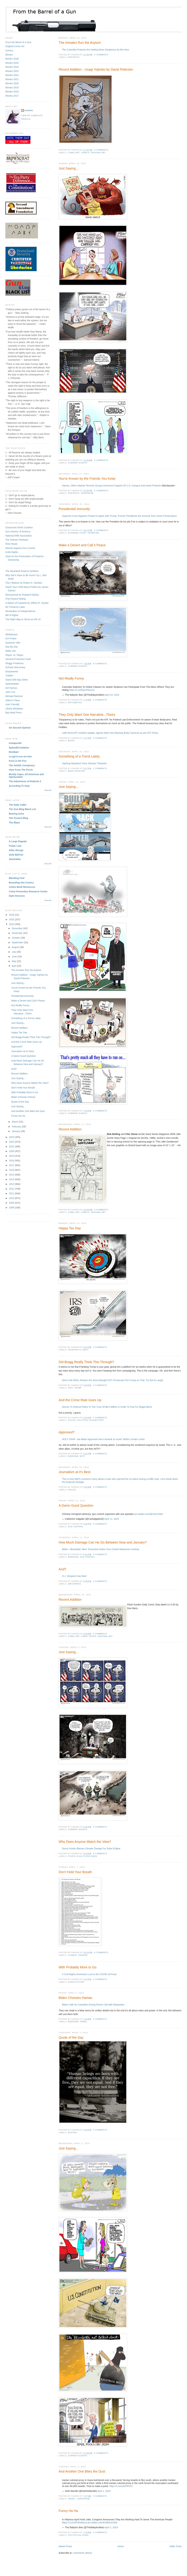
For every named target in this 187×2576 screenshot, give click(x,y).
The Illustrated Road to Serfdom (22, 571)
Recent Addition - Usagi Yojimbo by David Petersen (96, 69)
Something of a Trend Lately (79, 756)
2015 (12, 1174)
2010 (12, 1198)
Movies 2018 (12, 91)
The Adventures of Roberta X (25, 781)
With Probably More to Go (77, 1967)
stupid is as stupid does (82, 1856)
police (72, 1420)
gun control (76, 1527)
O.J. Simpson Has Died (74, 1576)
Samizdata (14, 859)
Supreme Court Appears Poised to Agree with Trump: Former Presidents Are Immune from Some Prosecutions (119, 516)
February (17, 1126)
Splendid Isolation (19, 747)
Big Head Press (13, 712)
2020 (12, 1151)
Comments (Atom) (82, 2553)
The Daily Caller (17, 804)
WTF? (82, 1456)
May (14, 961)
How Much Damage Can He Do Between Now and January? (103, 1542)
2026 (12, 914)
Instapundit (15, 743)
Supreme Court (77, 533)
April (14, 966)
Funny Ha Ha (68, 2511)
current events (77, 463)
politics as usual (78, 2535)
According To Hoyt (19, 786)
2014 (12, 1179)
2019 (12, 1156)
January (16, 1131)
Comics (9, 50)
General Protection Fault (18, 659)
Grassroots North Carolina (19, 527)
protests (73, 57)
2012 (12, 1188)
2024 (70, 1388)
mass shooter (76, 771)
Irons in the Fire (17, 761)
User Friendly (12, 704)
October (16, 937)
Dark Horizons (17, 895)
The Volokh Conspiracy (22, 765)
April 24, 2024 (112, 694)
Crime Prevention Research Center (28, 891)
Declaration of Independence (20, 611)
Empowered (11, 671)
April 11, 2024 (111, 1519)
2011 (12, 1193)
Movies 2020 (12, 83)
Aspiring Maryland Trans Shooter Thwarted (84, 763)
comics (85, 153)
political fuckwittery (90, 1420)
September (18, 942)
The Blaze (14, 822)
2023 (12, 1137)
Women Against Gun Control (20, 548)
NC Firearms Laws (15, 607)
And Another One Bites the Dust (82, 2471)
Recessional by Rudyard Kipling (21, 594)
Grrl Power (11, 638)
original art (98, 153)
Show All (47, 790)
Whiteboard (11, 634)
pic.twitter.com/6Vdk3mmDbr (103, 2522)
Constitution (76, 1982)
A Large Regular (18, 841)
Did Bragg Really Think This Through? (86, 1362)
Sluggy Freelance (14, 663)
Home (121, 2546)
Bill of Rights (11, 615)
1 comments (100, 768)
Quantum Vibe (12, 642)
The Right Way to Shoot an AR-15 (23, 619)
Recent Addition (70, 1129)
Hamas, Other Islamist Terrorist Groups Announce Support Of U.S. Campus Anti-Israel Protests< (112, 485)
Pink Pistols (11, 544)
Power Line (15, 846)
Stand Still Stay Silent (16, 679)
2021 (12, 1146)
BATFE (71, 741)
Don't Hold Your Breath (75, 1872)
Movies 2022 (12, 75)
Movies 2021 (12, 79)
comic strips (88, 1636)
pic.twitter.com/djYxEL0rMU (148, 1514)
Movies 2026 (12, 58)
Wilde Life (10, 651)
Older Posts (175, 2546)
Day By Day (11, 646)
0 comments (101, 55)
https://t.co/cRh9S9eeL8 (74, 2522)
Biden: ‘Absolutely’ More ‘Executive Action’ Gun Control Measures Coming (100, 1549)
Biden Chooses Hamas (75, 1998)
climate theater (77, 1955)
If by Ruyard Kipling (15, 598)
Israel (83, 2022)
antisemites (75, 703)
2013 (12, 1184)
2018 (12, 1160)
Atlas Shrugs (16, 850)
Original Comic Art (14, 46)
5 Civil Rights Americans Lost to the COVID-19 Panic (89, 1974)
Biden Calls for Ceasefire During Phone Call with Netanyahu (93, 2004)
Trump (77, 1388)
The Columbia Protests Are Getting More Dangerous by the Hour (95, 49)
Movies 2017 (12, 95)
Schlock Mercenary (15, 667)
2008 (12, 1207)
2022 (12, 1141)
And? (62, 1569)
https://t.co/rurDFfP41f (120, 2486)
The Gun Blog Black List (22, 809)
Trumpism (93, 533)
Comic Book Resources (22, 887)
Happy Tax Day (70, 1228)
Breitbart (14, 752)
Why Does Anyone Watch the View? (85, 1841)
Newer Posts (65, 2546)
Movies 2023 (12, 71)
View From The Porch (21, 769)
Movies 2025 (12, 63)
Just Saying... (68, 168)
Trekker (9, 675)
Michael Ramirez (14, 696)
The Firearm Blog (18, 818)
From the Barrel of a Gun (18, 42)
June (14, 956)
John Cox (10, 692)
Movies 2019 (12, 87)
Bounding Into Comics (21, 882)
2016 (12, 1170)
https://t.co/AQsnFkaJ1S (82, 690)
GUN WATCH (16, 854)
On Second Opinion (20, 727)
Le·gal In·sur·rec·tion (20, 756)
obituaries (74, 1584)
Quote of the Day (71, 2037)
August (16, 947)
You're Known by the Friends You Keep (87, 478)
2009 (12, 1202)
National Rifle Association (18, 535)
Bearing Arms (16, 813)
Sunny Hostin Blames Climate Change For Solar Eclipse (91, 1848)
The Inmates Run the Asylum (80, 42)
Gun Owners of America (17, 531)
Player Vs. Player (14, 655)
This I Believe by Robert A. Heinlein (23, 582)
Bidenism (73, 1456)
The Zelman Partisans (16, 539)
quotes (72, 2133)
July (14, 951)
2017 (12, 1165)
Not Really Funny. (71, 678)
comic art (74, 153)
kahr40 (29, 110)
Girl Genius (11, 688)
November (17, 933)
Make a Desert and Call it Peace (82, 545)
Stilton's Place (12, 700)
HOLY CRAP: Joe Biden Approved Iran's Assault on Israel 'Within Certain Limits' (103, 1439)
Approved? (17, 1046)
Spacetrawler (12, 683)
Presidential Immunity (74, 509)
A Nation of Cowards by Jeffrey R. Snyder (27, 603)
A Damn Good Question (76, 1505)
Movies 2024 (12, 67)
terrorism (87, 493)
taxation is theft (78, 1350)
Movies (9, 54)
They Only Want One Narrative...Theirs (87, 714)
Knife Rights (11, 552)
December (17, 928)
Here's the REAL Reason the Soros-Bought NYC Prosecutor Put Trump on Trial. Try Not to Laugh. (113, 1380)
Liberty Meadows (14, 708)
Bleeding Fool (16, 878)
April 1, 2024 (104, 2491)
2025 (12, 919)
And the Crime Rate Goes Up (80, 1400)
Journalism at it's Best (74, 1472)
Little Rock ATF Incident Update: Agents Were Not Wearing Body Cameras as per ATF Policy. (110, 733)
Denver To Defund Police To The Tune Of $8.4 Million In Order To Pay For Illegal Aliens (107, 1407)
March (15, 1121)
